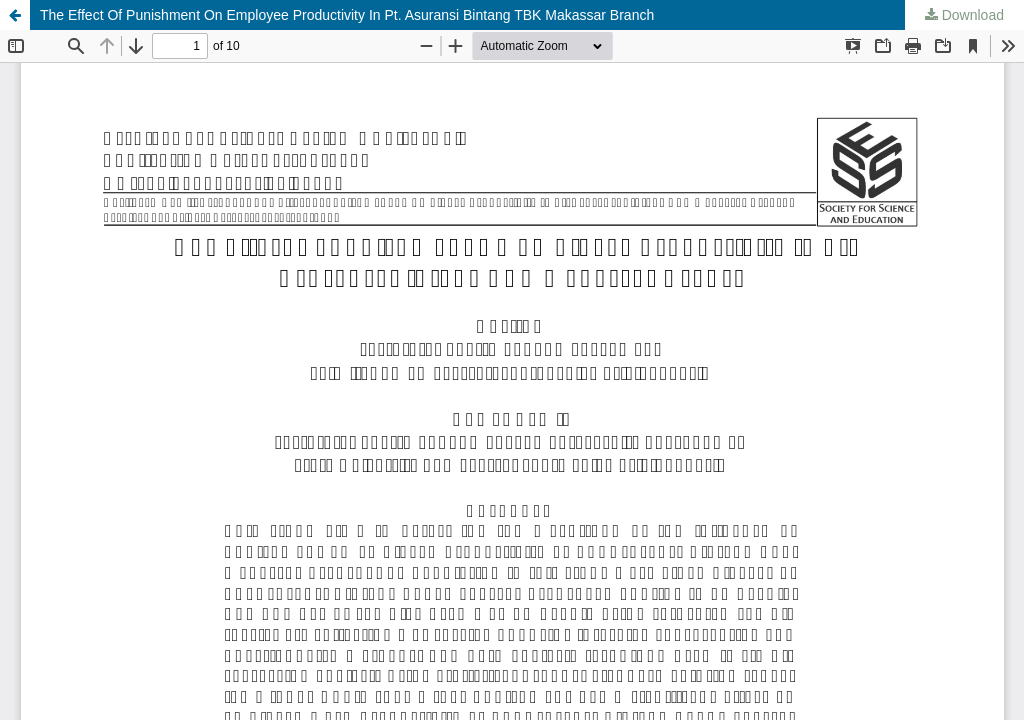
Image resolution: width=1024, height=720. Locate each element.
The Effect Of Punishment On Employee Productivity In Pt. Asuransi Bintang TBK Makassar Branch (347, 15)
